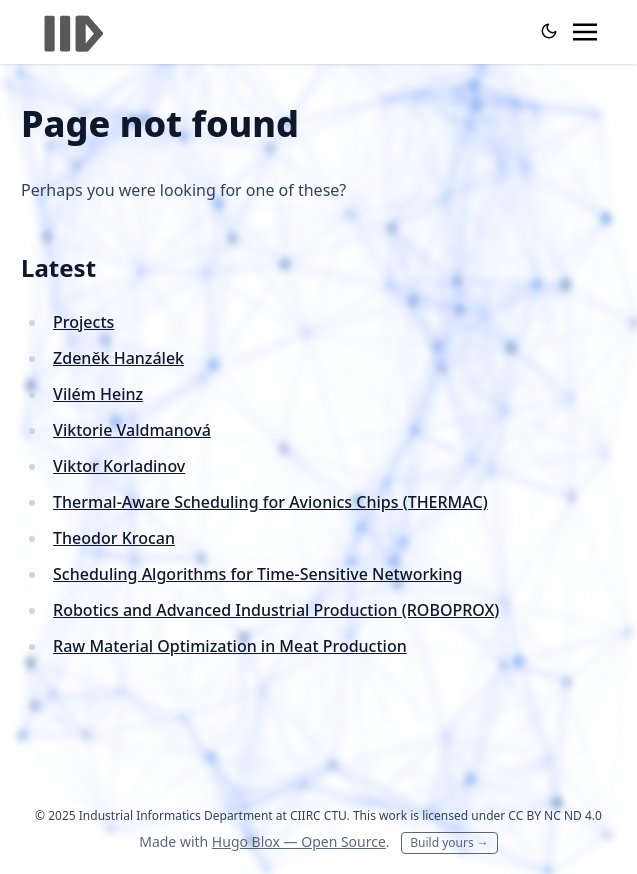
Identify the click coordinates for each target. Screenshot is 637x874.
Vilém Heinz (98, 394)
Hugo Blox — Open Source (299, 841)
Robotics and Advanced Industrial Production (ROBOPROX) (276, 610)
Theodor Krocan (114, 538)
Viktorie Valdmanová (132, 430)
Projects (83, 322)
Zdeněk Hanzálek (118, 358)
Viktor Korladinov (119, 466)
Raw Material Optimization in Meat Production (230, 646)
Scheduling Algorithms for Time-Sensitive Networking (257, 574)
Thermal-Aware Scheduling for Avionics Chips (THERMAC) (270, 502)
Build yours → (449, 842)
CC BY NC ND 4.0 (555, 815)
